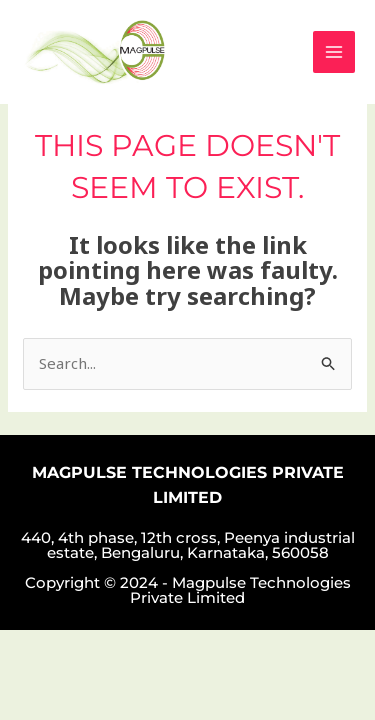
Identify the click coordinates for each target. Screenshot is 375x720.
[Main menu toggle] (334, 52)
